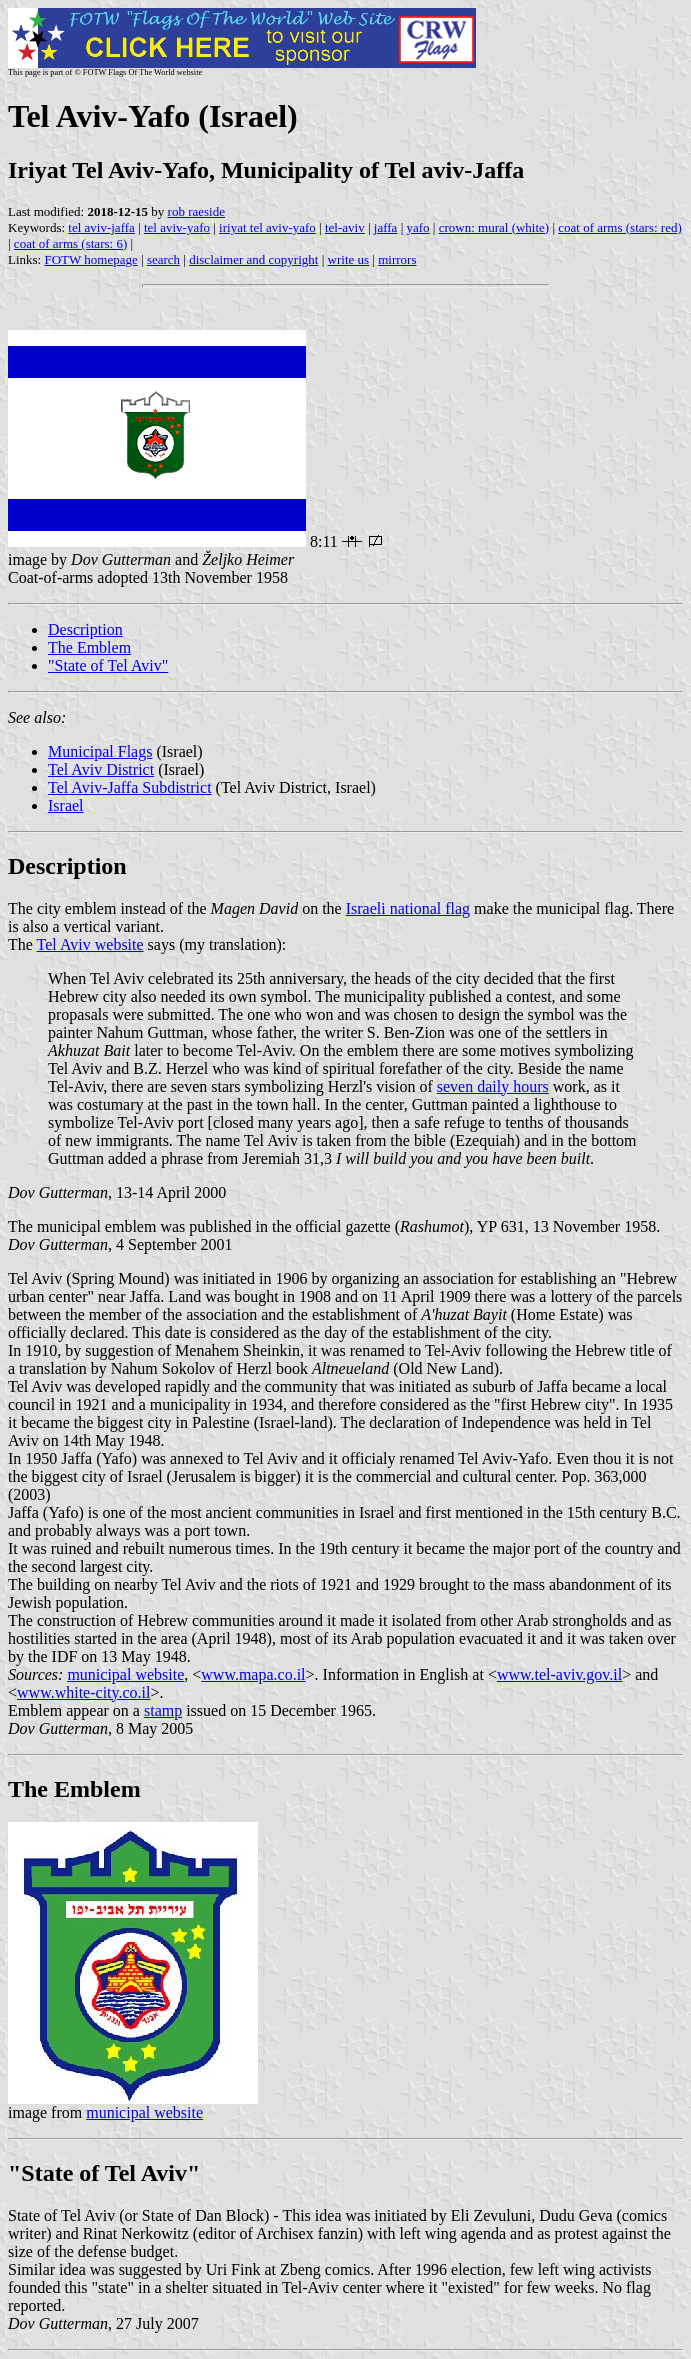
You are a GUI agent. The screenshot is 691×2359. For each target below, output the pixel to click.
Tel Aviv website (90, 944)
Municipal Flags (100, 751)
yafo (417, 227)
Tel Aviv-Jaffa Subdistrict (130, 787)
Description (85, 629)
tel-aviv (345, 227)
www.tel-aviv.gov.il (559, 1674)
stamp (163, 1710)
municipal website (125, 1674)
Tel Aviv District (101, 769)
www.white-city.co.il (83, 1692)
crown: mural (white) (494, 227)
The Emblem (89, 647)
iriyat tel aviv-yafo (267, 227)
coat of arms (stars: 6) (70, 243)
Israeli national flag (408, 908)
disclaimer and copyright (253, 259)
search (163, 259)
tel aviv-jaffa (101, 227)
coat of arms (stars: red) (619, 227)
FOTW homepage (90, 259)
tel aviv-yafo (177, 227)
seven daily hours (493, 1086)
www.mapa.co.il (253, 1674)
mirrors (397, 259)
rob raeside (196, 211)
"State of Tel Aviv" (108, 665)
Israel (66, 805)
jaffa (386, 227)
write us (349, 259)
